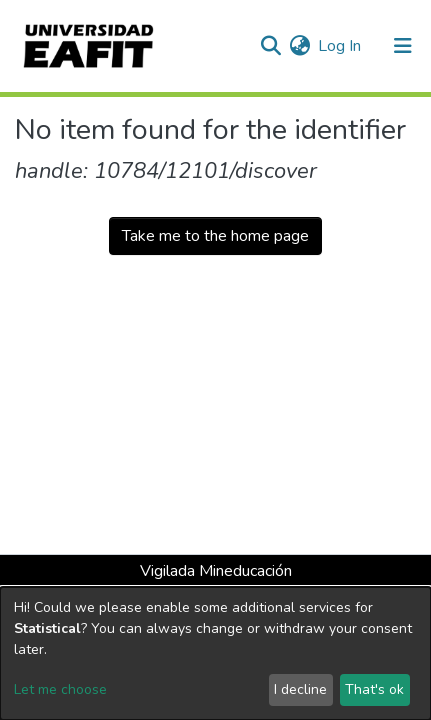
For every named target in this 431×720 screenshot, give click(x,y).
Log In (340, 46)
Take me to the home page (215, 236)
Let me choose (60, 689)
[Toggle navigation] (403, 46)
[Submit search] (270, 46)
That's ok (374, 689)
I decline (300, 689)
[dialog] (215, 653)
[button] (299, 46)
